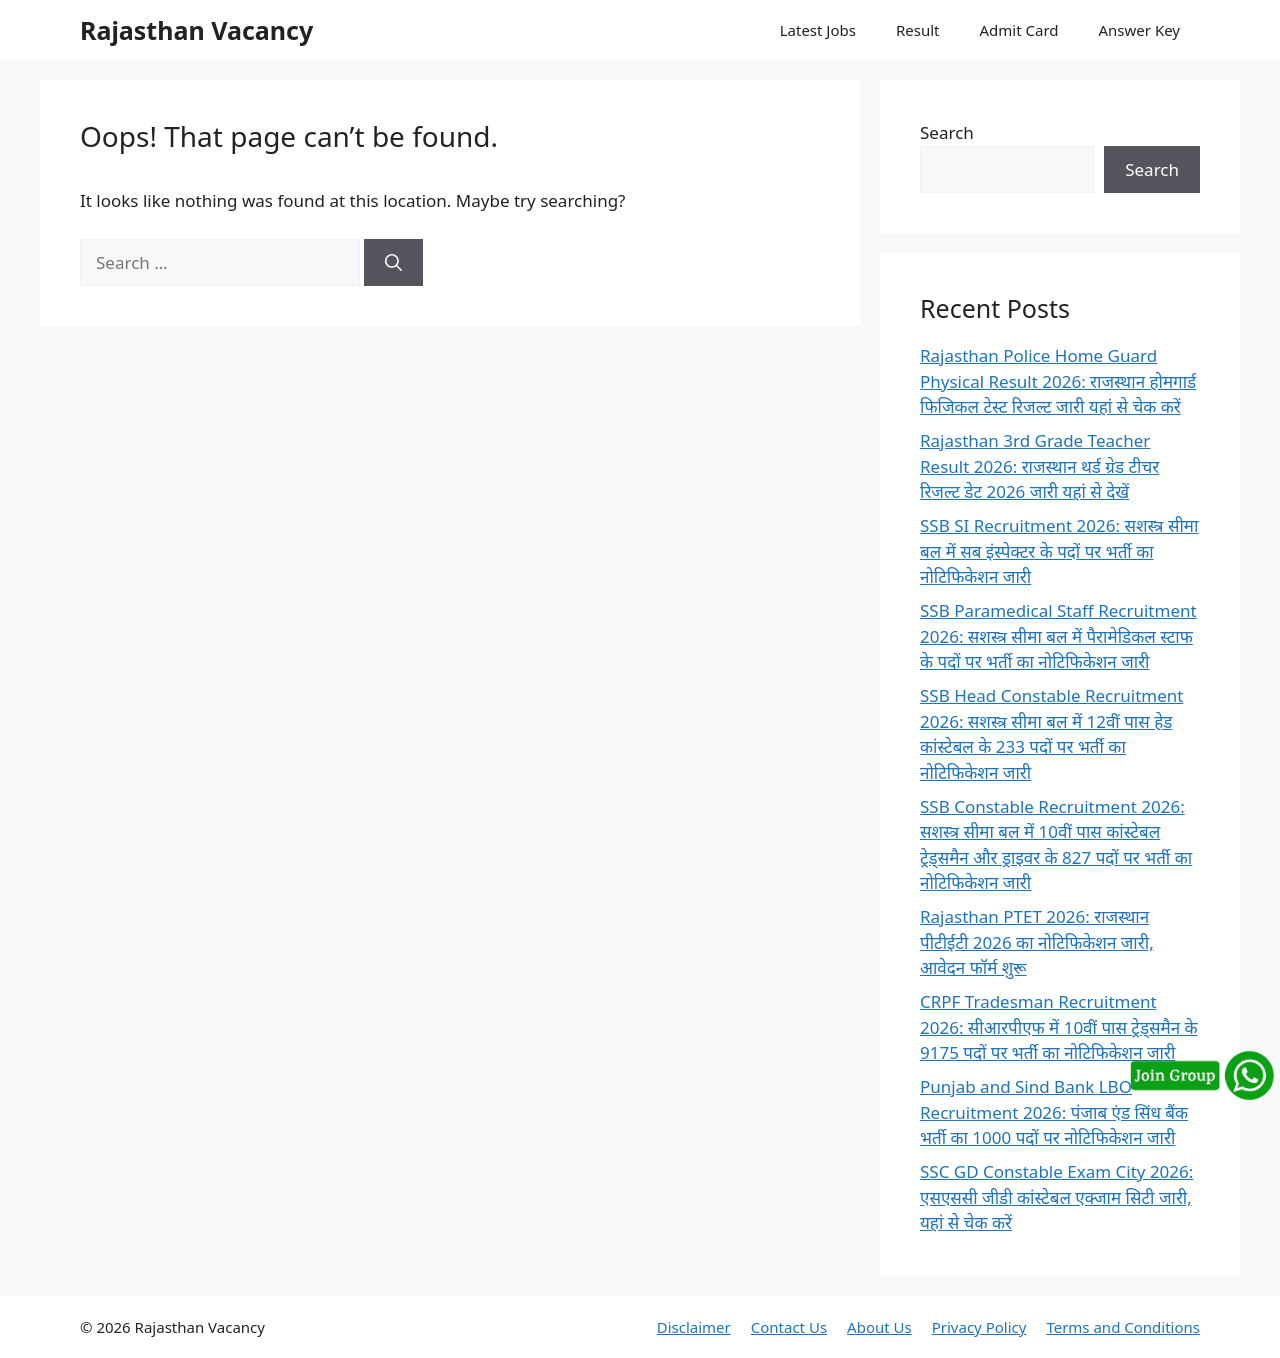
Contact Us (789, 1327)
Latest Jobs (818, 30)
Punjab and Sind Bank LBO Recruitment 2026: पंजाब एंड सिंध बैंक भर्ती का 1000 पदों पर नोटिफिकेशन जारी (1054, 1112)
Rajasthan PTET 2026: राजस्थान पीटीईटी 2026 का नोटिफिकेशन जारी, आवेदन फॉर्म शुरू (1037, 942)
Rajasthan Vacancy (196, 30)
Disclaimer (694, 1327)
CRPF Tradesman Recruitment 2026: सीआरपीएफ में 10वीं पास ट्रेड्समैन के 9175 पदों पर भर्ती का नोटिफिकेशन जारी (1059, 1027)
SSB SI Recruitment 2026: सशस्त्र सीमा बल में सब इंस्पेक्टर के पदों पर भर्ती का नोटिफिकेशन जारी (1059, 551)
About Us (879, 1327)
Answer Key (1139, 30)
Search (947, 132)
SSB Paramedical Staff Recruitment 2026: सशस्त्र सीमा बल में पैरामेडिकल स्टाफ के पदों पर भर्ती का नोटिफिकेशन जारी (1058, 636)
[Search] (393, 263)
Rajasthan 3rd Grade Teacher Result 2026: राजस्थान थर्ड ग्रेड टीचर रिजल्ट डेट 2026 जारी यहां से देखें (1039, 466)
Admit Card (1018, 30)
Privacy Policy (979, 1327)
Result (918, 30)
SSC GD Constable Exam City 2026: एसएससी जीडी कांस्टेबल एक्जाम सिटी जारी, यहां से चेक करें (1056, 1197)
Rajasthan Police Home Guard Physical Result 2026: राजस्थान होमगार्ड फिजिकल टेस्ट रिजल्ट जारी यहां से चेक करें (1058, 381)
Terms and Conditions (1123, 1327)
